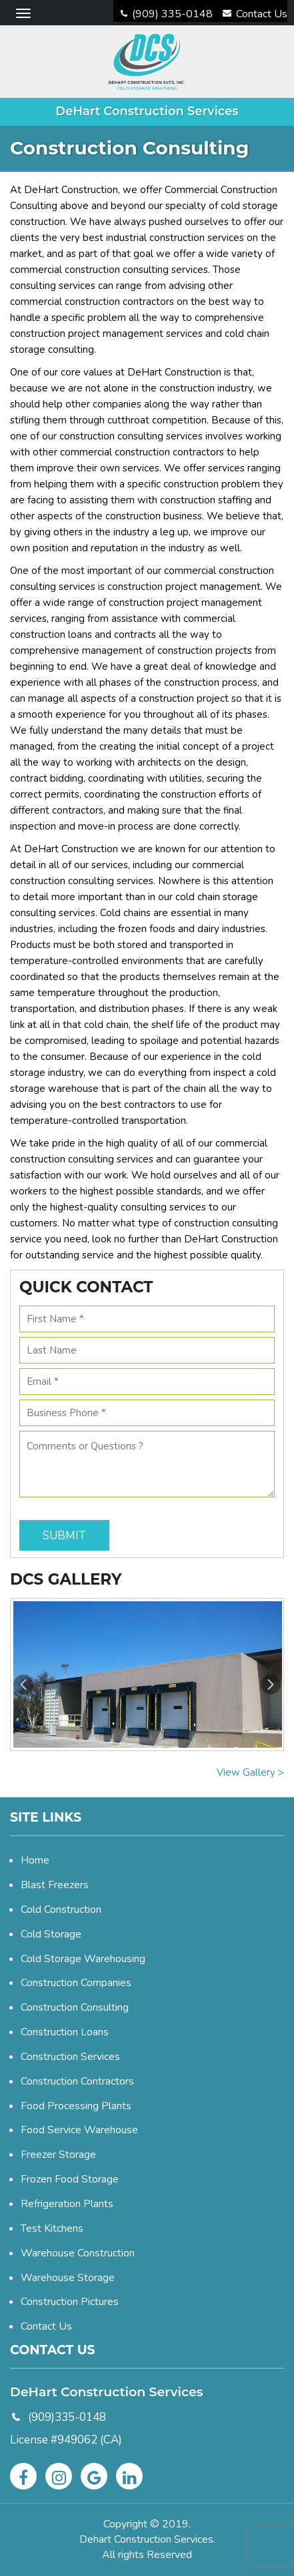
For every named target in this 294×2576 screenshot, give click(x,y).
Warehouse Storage (68, 2277)
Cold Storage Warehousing (83, 1958)
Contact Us (255, 14)
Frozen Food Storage (70, 2179)
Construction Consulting (75, 2007)
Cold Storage (51, 1934)
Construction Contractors (77, 2081)
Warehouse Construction (78, 2253)
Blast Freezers (55, 1885)
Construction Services (70, 2056)
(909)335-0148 (67, 2417)
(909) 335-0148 (167, 14)
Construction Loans (65, 2032)
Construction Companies (76, 1982)
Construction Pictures (70, 2301)
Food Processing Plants (76, 2106)
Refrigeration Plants (67, 2203)
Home (35, 1860)
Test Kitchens (52, 2228)
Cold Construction (61, 1909)
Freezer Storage (58, 2154)
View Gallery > (250, 1772)
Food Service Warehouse (79, 2130)
